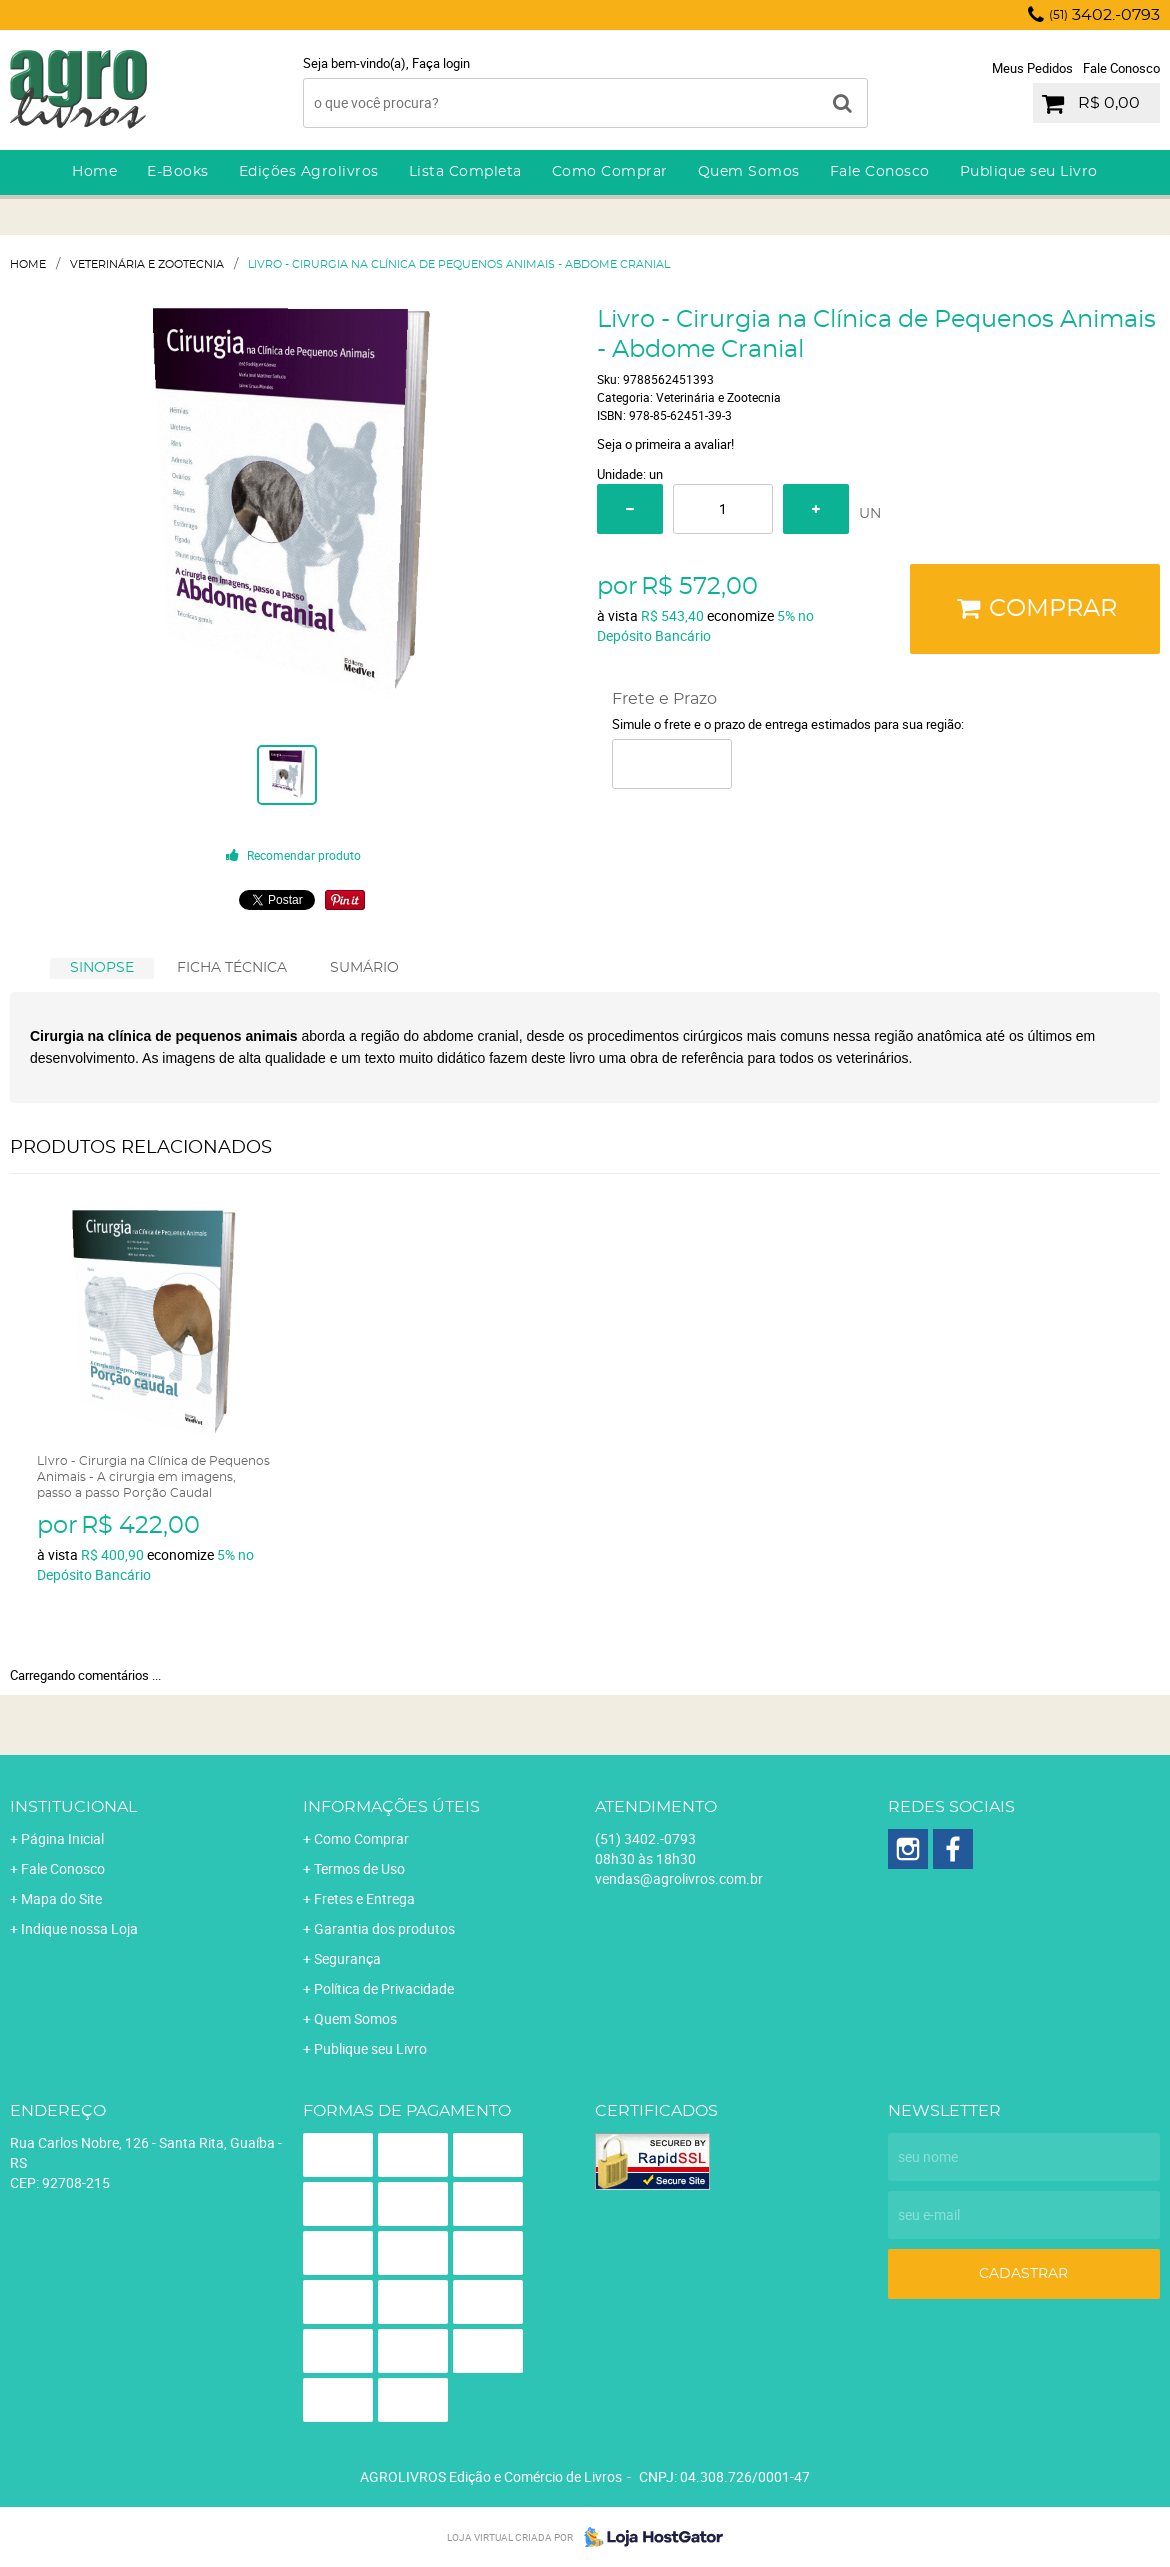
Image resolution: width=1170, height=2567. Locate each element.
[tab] (102, 968)
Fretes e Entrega (364, 1898)
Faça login (441, 63)
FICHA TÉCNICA (232, 968)
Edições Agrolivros (309, 172)
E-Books (178, 172)
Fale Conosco (1121, 68)
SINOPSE (102, 968)
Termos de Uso (359, 1868)
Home (94, 172)
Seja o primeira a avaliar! (665, 444)
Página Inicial (62, 1838)
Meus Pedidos (1032, 68)
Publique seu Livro (1029, 172)
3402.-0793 (1104, 15)
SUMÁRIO (364, 968)
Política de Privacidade (384, 1988)
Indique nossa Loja (79, 1928)
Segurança (347, 1958)
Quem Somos (749, 172)
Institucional (73, 1807)
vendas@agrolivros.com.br (679, 1878)
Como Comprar (610, 172)
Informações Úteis (391, 1807)
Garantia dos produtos (384, 1928)
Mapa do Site (61, 1898)
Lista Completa (465, 172)
